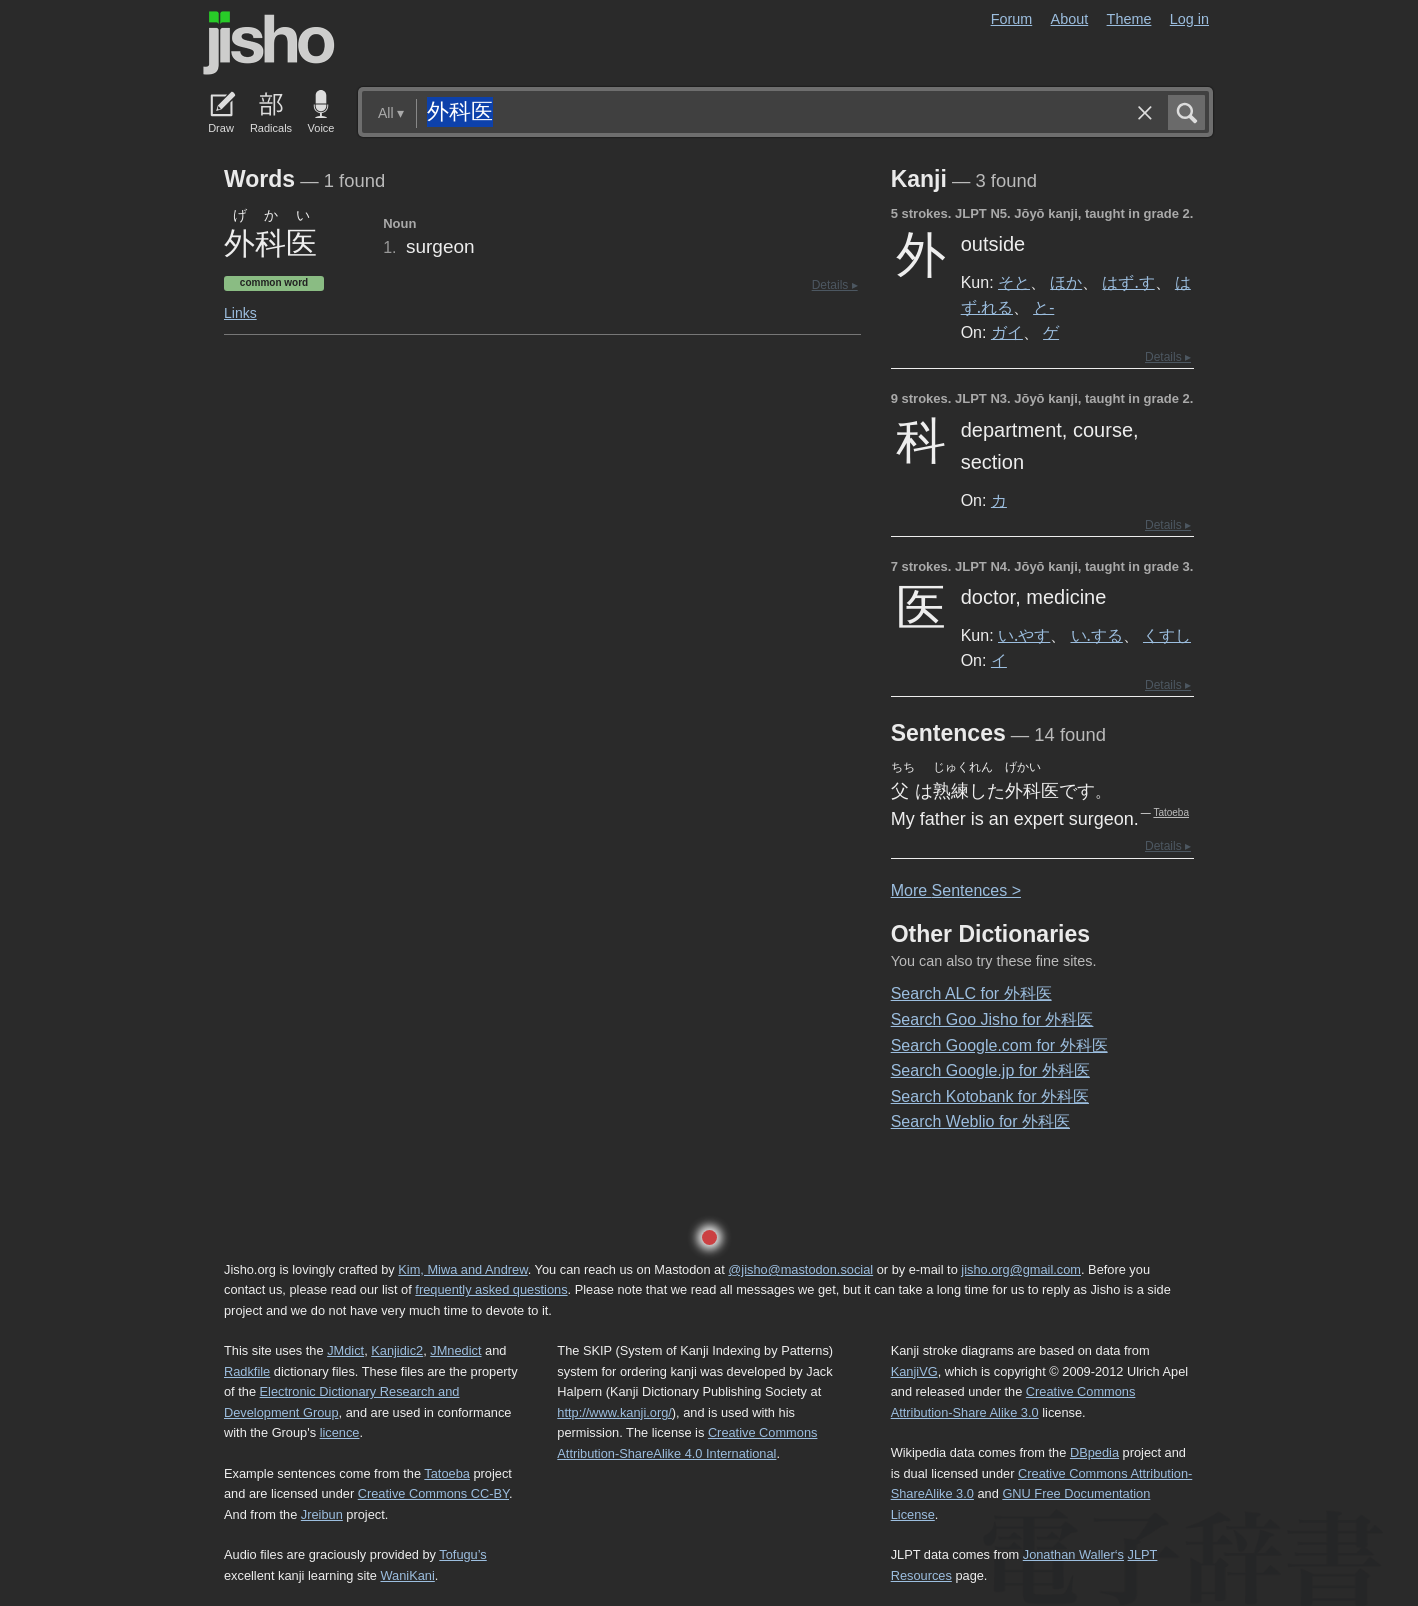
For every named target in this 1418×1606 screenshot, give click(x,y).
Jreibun (322, 1514)
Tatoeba (1171, 812)
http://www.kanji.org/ (614, 1412)
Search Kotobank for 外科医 (990, 1096)
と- (1043, 307)
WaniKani (408, 1575)
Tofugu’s (462, 1554)
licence (340, 1432)
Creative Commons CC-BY (433, 1493)
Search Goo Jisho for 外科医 (992, 1019)
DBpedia (1094, 1452)
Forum (1012, 19)
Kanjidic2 (397, 1350)
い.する (1097, 635)
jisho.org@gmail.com (1021, 1269)
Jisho (269, 43)
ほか (1066, 282)
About (1070, 19)
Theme (1129, 19)
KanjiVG (914, 1371)
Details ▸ (835, 285)
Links (240, 313)
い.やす (1024, 635)
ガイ (1007, 332)
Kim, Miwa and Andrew (462, 1269)
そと (1014, 282)
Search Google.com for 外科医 (999, 1045)
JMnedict (455, 1350)
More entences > (956, 890)
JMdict (345, 1350)
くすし (1167, 635)
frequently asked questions (491, 1289)
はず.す (1128, 282)
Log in (1189, 19)
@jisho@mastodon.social (800, 1269)
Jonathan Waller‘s (1073, 1554)
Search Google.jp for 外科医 (990, 1070)
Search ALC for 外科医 (971, 993)
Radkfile (247, 1371)
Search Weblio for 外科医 (980, 1121)
